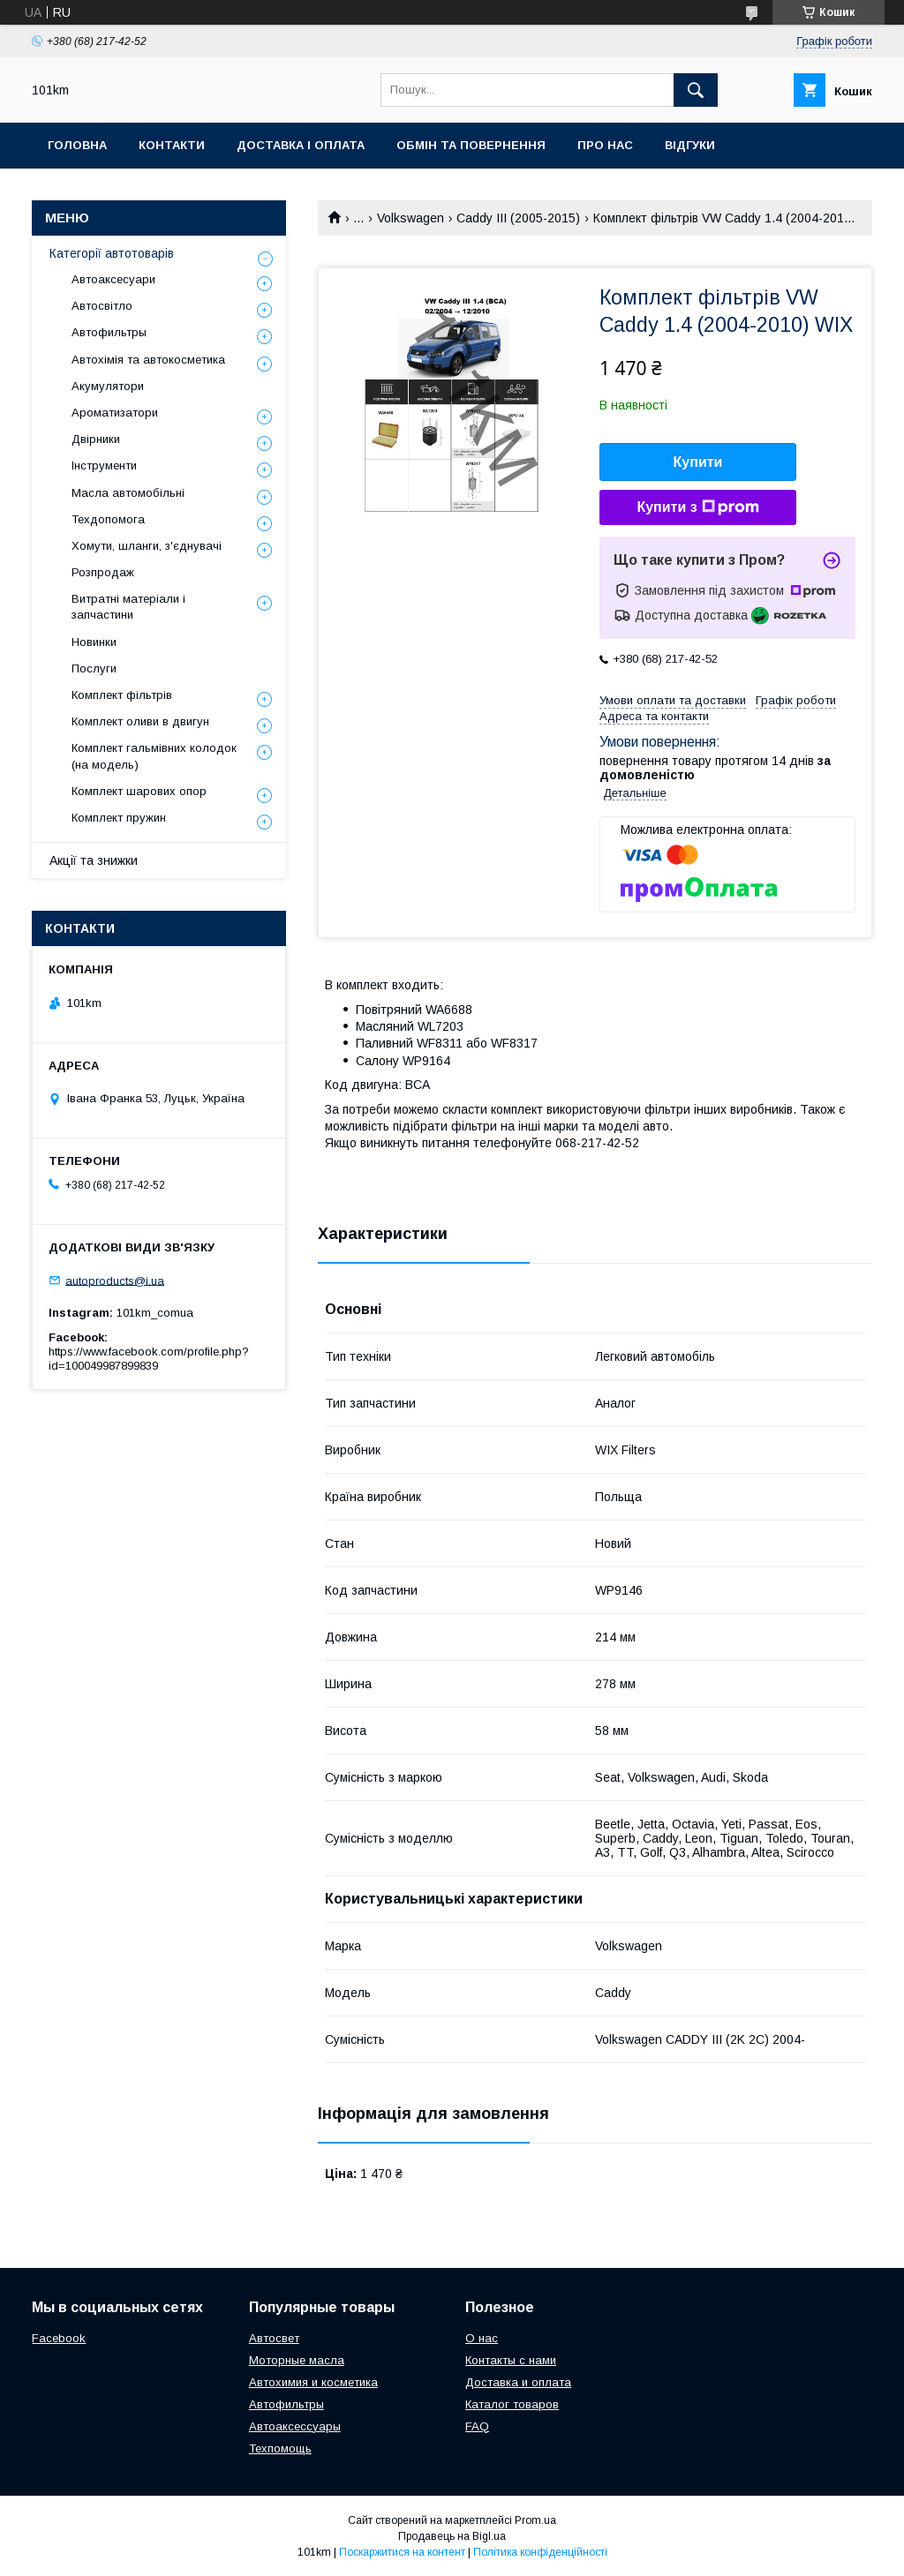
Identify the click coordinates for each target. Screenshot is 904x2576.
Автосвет (274, 2338)
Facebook (59, 2338)
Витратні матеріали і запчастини (128, 606)
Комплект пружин (119, 817)
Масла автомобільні (128, 492)
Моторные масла (296, 2360)
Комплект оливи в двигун (140, 721)
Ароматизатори (115, 412)
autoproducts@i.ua (114, 1280)
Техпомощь (280, 2448)
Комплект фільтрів (122, 695)
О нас (481, 2338)
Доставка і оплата (301, 145)
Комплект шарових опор (139, 791)
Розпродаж (103, 572)
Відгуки (690, 145)
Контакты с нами (510, 2360)
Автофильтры (109, 332)
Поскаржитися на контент (402, 2552)
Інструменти (104, 465)
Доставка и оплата (518, 2382)
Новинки (94, 642)
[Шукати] (696, 90)
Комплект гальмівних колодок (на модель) (154, 755)
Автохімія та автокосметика (148, 359)
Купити (698, 461)
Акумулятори (108, 386)
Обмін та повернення (471, 145)
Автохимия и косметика (313, 2382)
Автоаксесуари (113, 279)
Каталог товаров (512, 2404)
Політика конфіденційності (540, 2552)
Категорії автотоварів (111, 253)
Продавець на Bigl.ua (452, 2536)
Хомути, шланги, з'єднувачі (147, 545)
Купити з (697, 507)
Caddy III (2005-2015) (518, 218)
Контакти (172, 145)
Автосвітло (102, 305)
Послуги (94, 668)
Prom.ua (535, 2520)
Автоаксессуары (295, 2426)
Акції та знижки (93, 860)
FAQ (477, 2426)
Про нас (605, 145)
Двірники (96, 439)
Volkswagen (410, 218)
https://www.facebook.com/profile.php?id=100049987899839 (149, 1358)
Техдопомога (108, 519)
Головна (77, 145)
